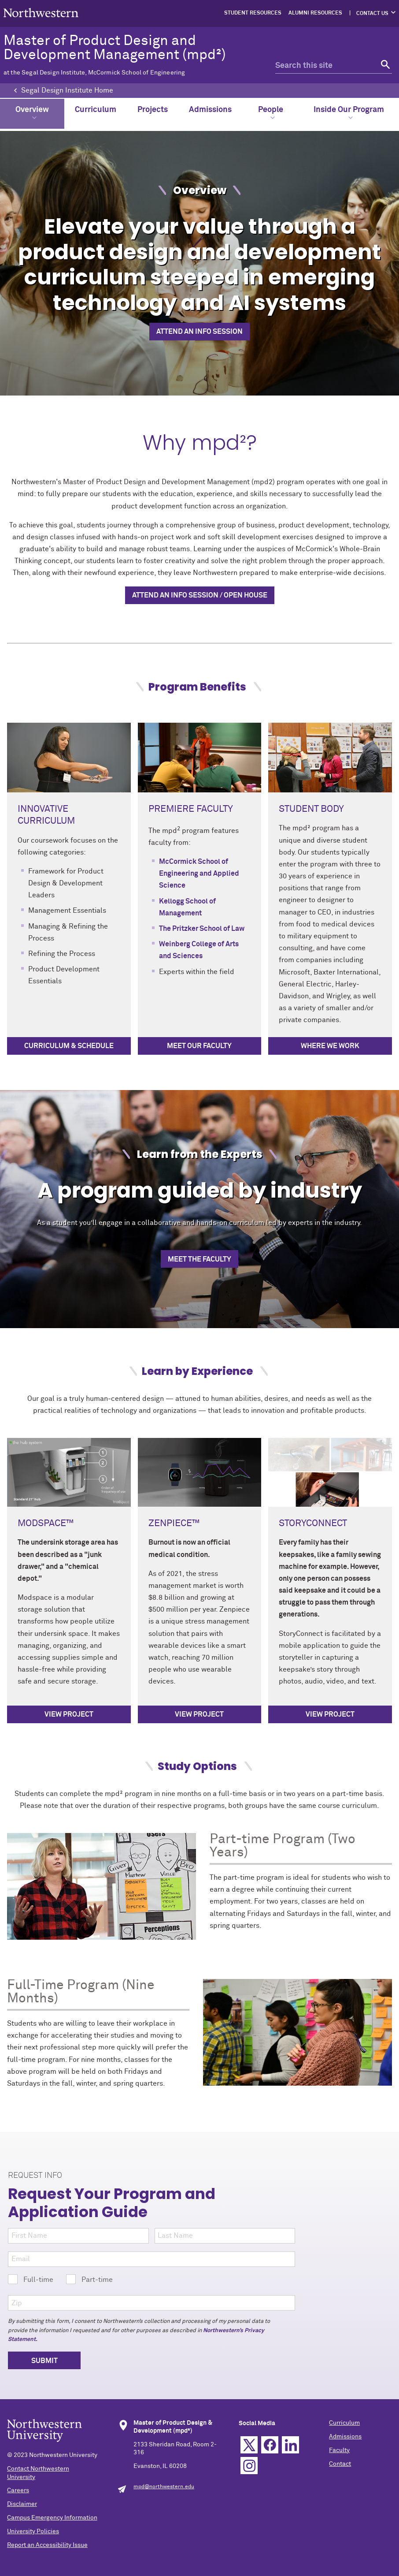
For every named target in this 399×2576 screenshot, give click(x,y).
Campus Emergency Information (52, 2518)
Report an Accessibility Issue (47, 2545)
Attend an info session (199, 331)
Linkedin (290, 2444)
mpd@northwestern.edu (163, 2487)
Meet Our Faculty (199, 1045)
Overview (32, 113)
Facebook (269, 2444)
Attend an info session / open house (199, 595)
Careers (18, 2490)
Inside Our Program (349, 113)
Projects (152, 110)
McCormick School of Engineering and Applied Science (199, 873)
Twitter (249, 2444)
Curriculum (95, 110)
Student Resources (252, 13)
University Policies (33, 2531)
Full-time (30, 2279)
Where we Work (330, 1045)
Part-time (89, 2279)
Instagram (249, 2465)
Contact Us (372, 13)
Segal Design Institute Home (67, 90)
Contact (340, 2464)
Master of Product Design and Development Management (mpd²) (129, 55)
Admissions (210, 110)
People (270, 113)
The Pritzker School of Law (201, 928)
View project (68, 1714)
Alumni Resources (315, 13)
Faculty (339, 2450)
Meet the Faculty (199, 1259)
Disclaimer (22, 2504)
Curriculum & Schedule (69, 1045)
